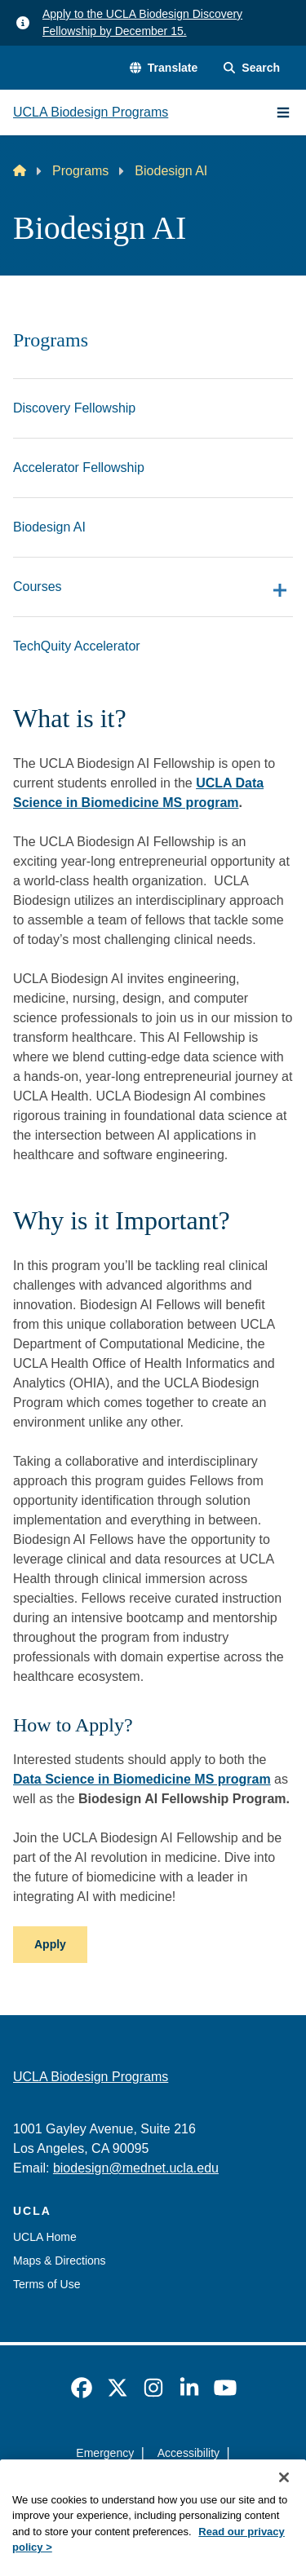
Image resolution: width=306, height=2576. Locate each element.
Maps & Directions (59, 2260)
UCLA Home (45, 2236)
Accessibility (188, 2452)
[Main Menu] (283, 112)
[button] (164, 68)
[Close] (284, 2505)
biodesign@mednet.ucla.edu (136, 2168)
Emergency (105, 2452)
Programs (80, 171)
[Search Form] (252, 68)
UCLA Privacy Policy (147, 2482)
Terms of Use (46, 2284)
